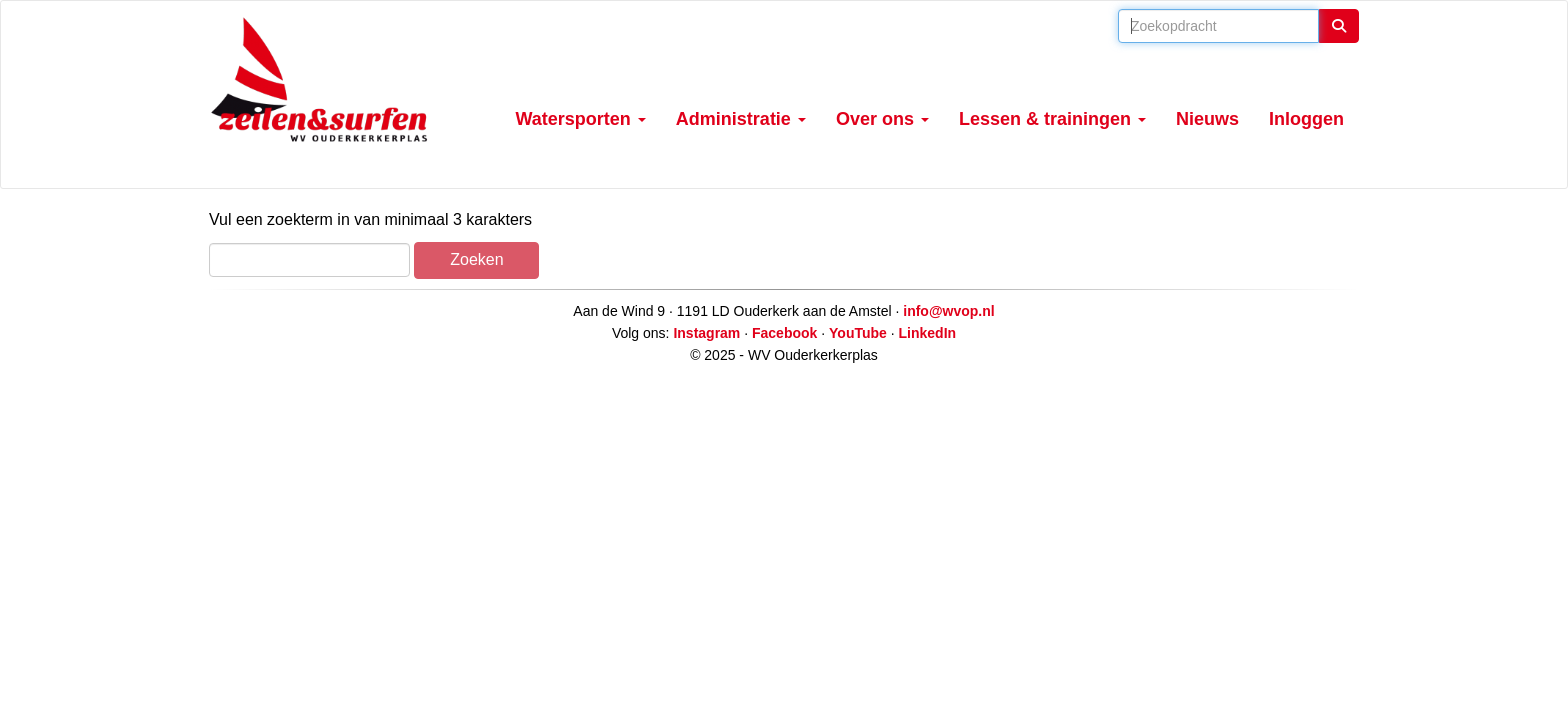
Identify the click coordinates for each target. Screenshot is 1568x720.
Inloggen (1306, 119)
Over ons (882, 119)
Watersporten (581, 119)
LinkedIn (928, 333)
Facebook (784, 333)
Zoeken (476, 259)
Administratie (741, 119)
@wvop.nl (948, 311)
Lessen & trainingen (1052, 119)
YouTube (858, 333)
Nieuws (1207, 119)
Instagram (706, 333)
